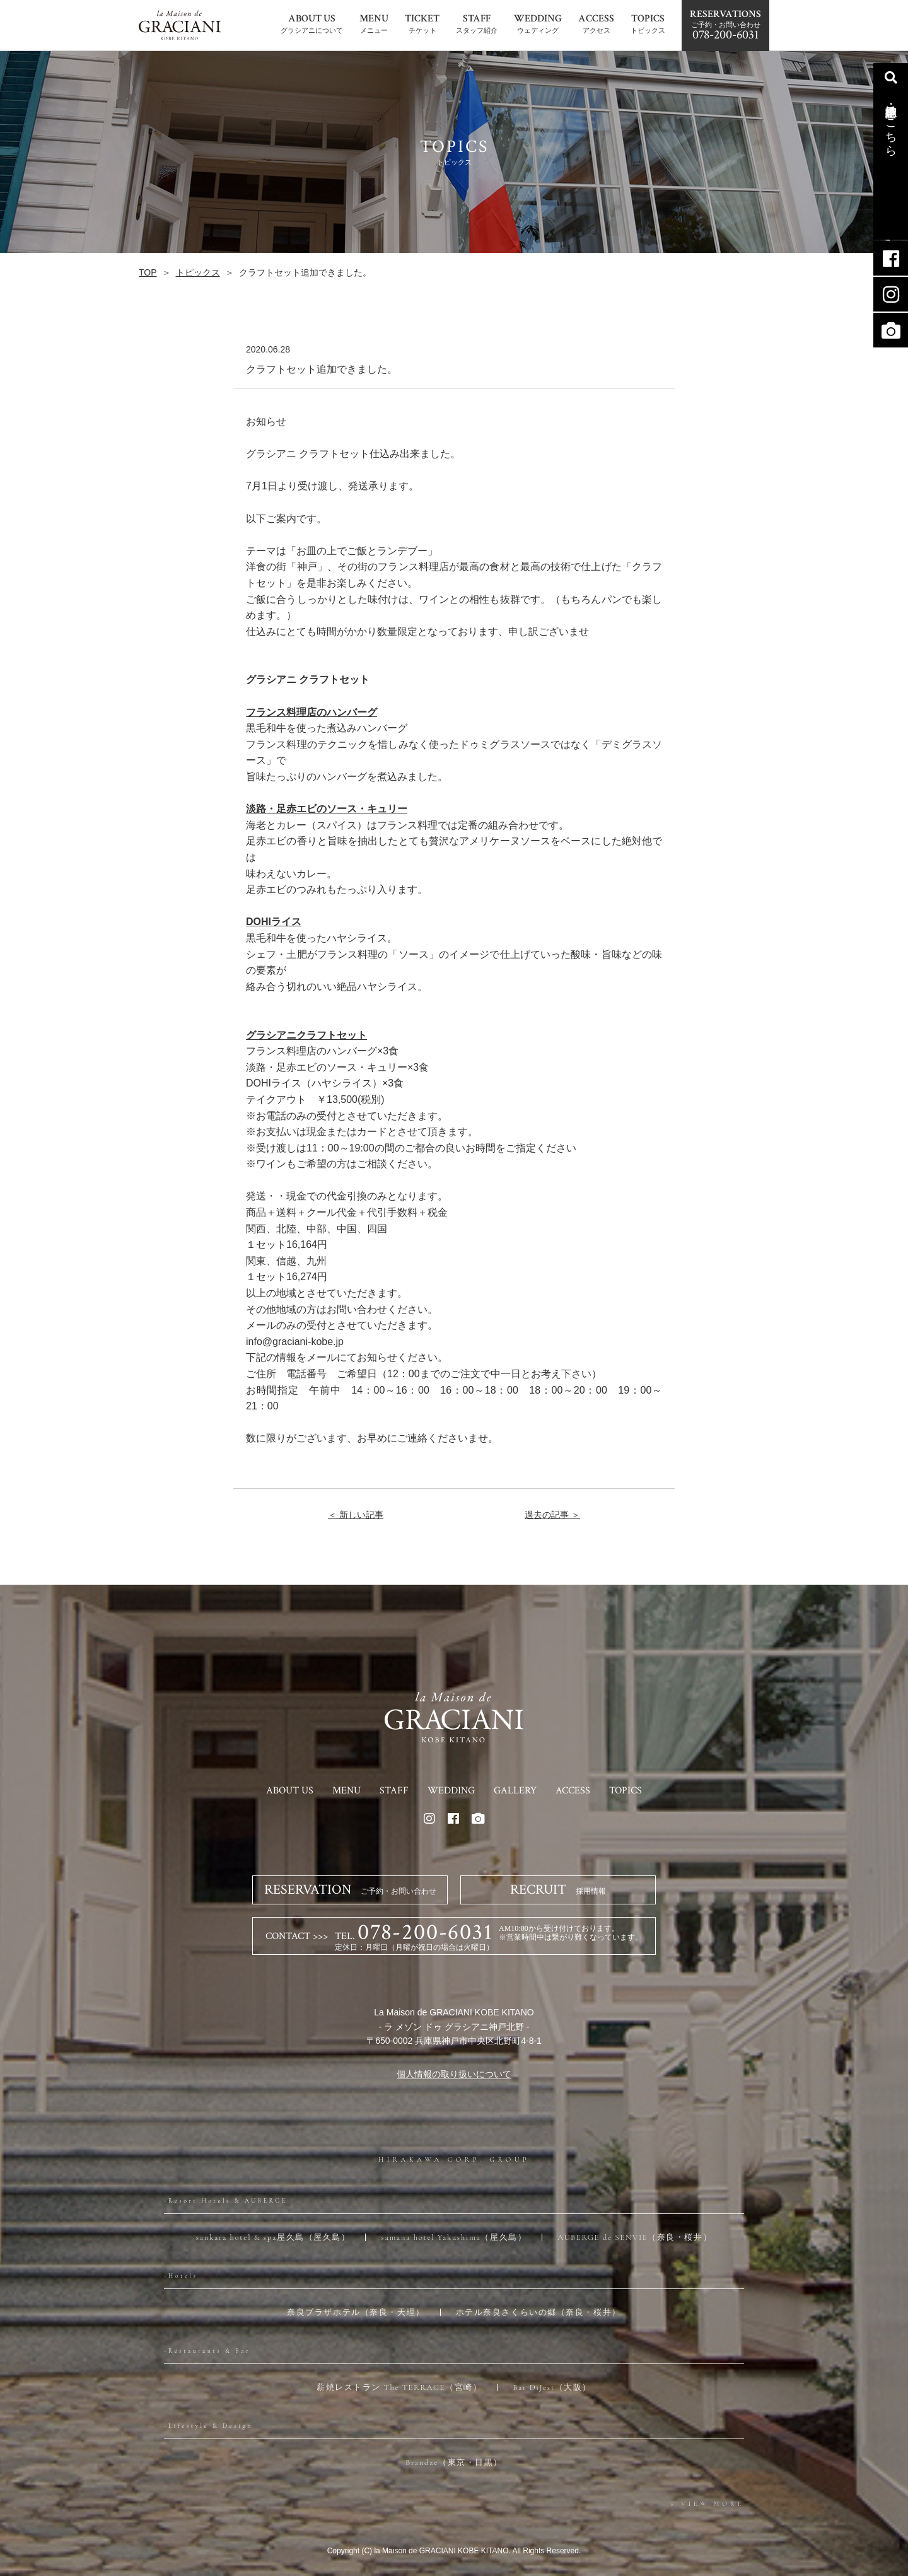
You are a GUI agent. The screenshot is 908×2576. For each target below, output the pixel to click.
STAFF (394, 1790)
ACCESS (573, 1790)
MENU (346, 1790)
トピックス (198, 272)
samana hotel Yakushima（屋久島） (454, 2237)
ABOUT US (289, 1790)
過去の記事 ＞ (552, 1515)
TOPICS (625, 1790)
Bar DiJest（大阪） (552, 2387)
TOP (148, 272)
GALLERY (515, 1790)
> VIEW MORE (707, 2504)
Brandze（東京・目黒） (454, 2462)
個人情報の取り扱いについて (454, 2074)
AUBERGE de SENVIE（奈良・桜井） (634, 2237)
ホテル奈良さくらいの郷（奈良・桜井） (538, 2312)
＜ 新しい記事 (355, 1515)
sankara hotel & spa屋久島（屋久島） (273, 2237)
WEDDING (451, 1790)
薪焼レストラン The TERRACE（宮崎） (399, 2387)
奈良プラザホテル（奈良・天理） (355, 2312)
